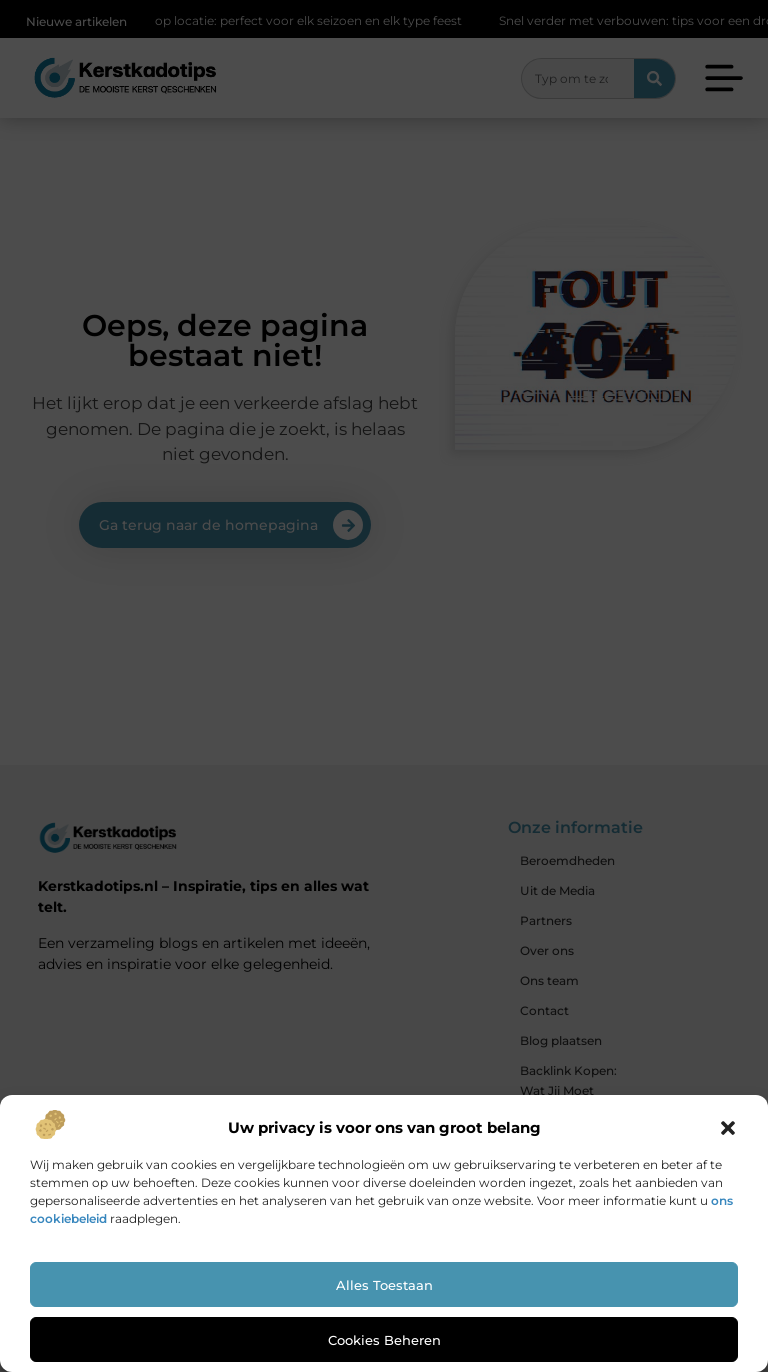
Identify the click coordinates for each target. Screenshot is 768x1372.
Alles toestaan (384, 1285)
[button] (728, 1128)
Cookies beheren (384, 1340)
